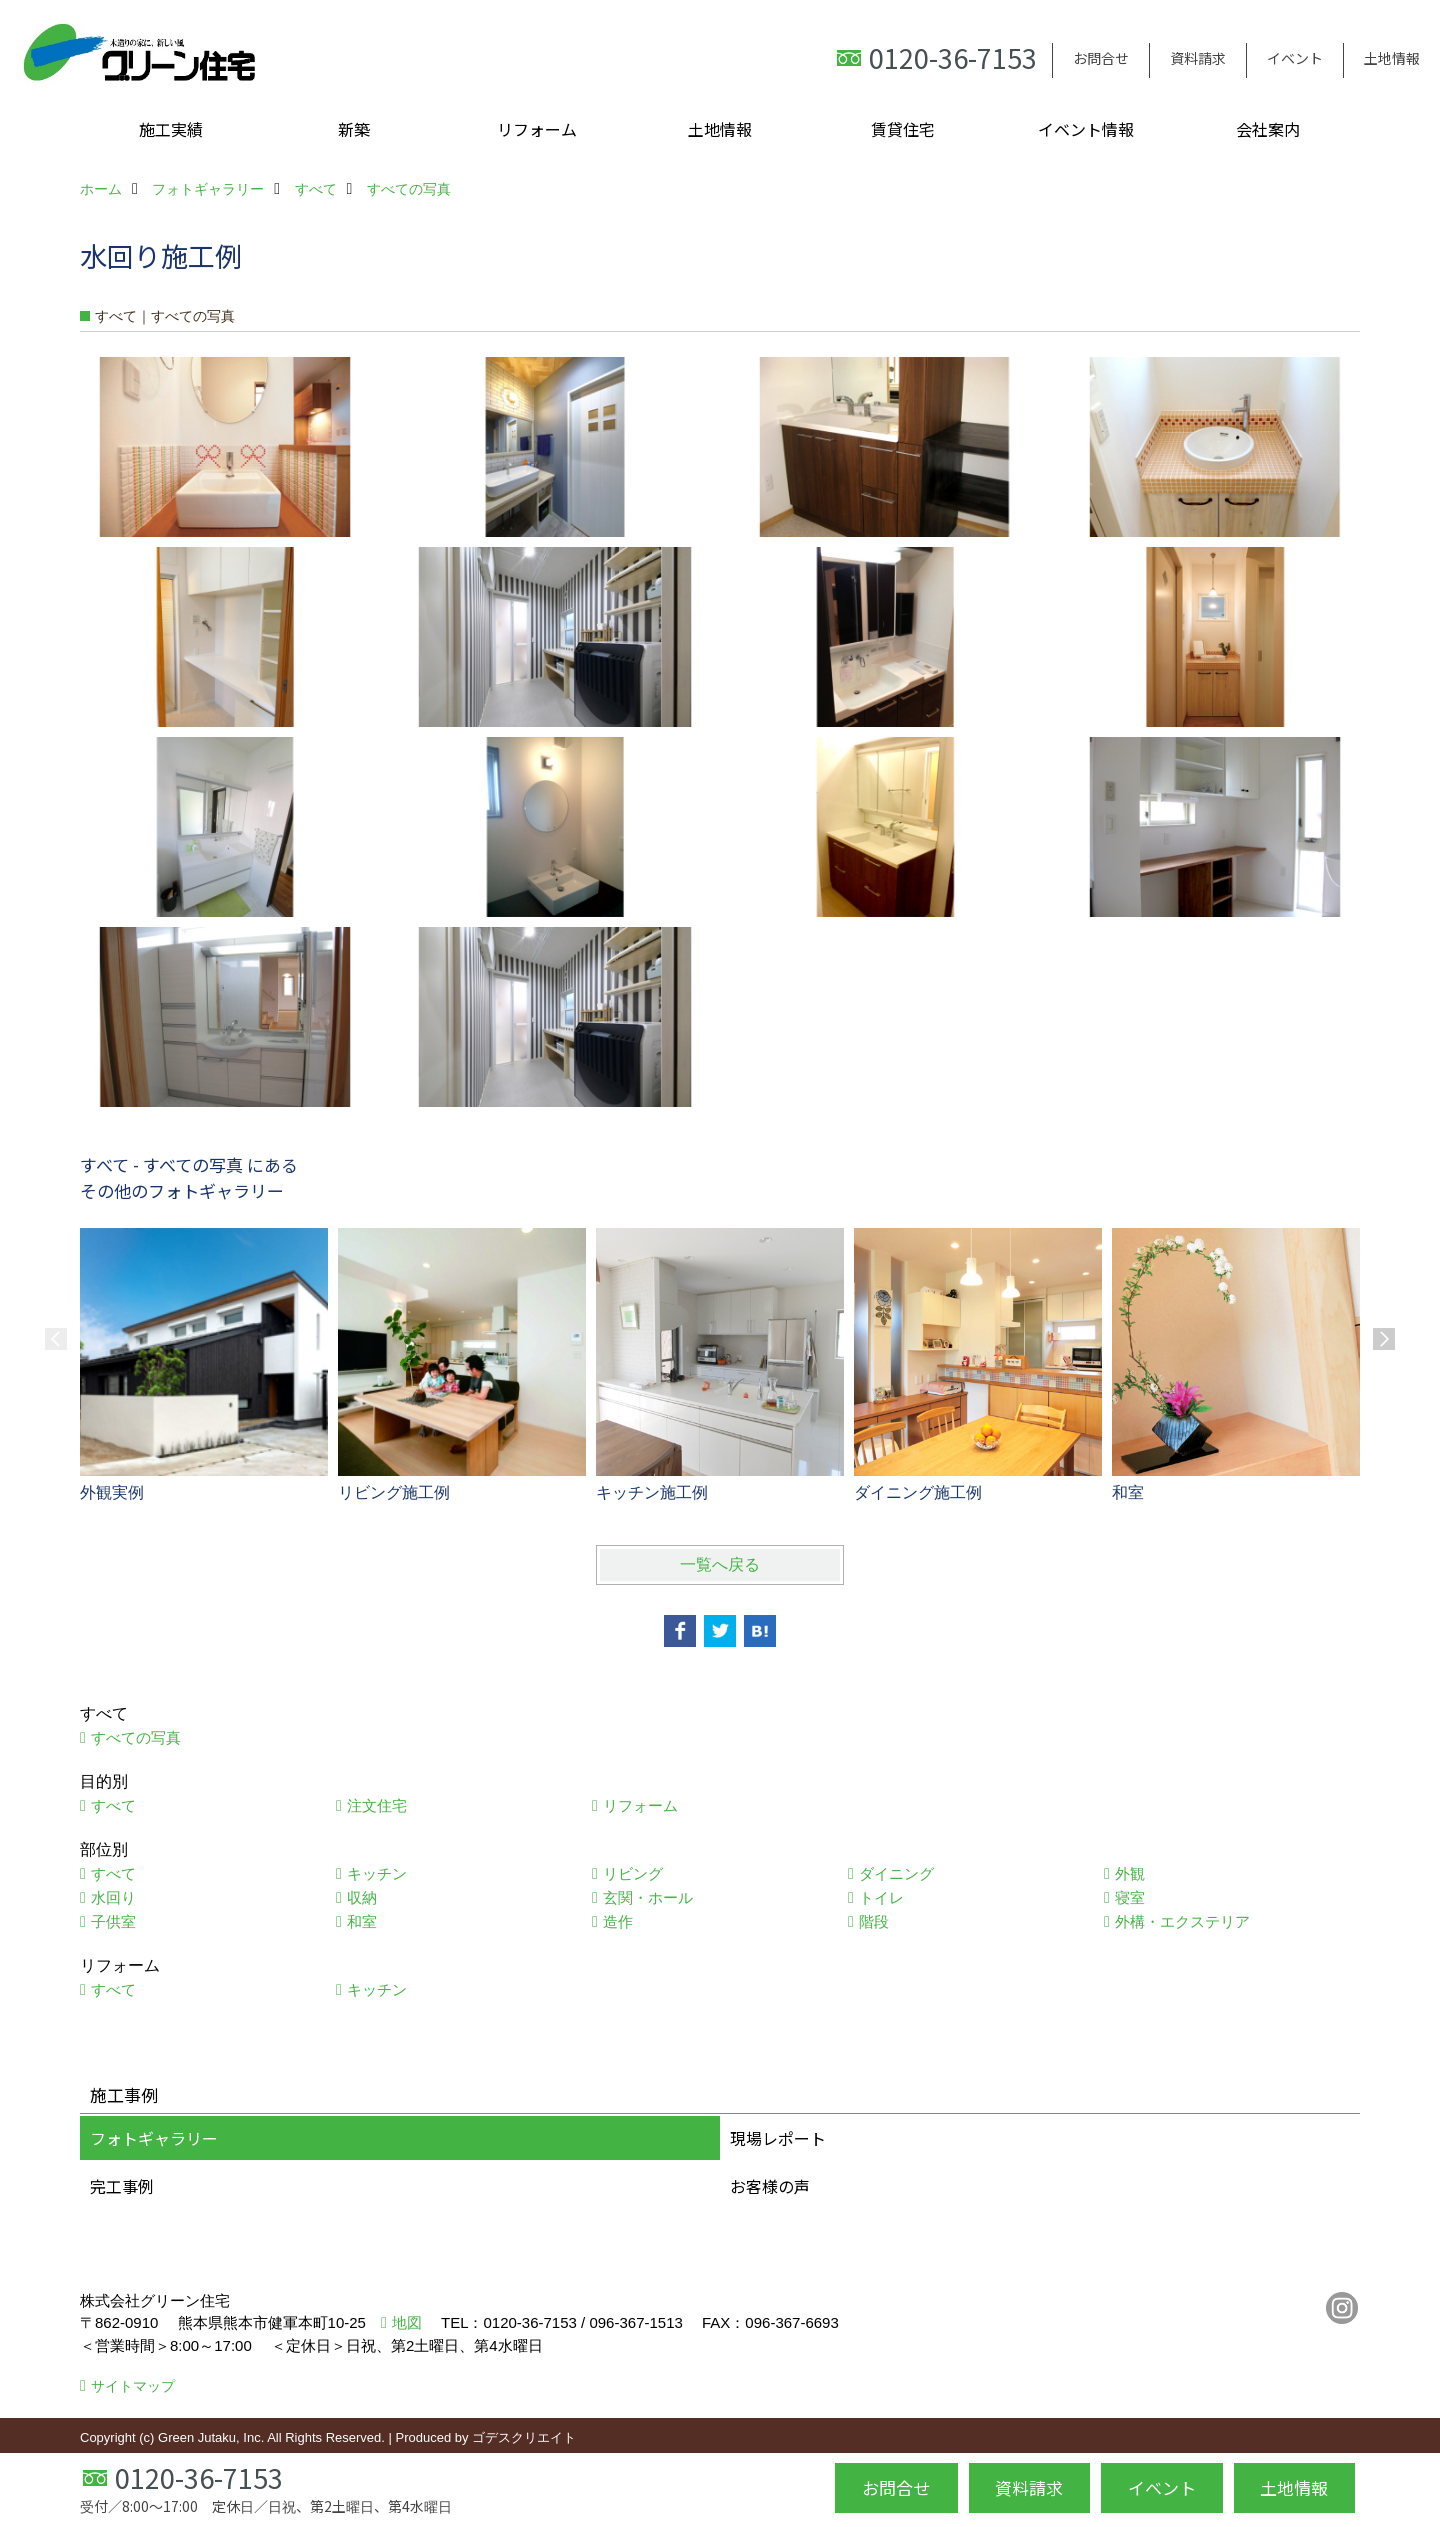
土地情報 (1392, 58)
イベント (1295, 58)
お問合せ (1101, 58)
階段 (874, 1921)
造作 (618, 1921)
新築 (354, 129)
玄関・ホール (648, 1897)
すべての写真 (136, 1737)
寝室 (1130, 1897)
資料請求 (1198, 58)
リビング (633, 1873)
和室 (362, 1921)
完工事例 (122, 2186)
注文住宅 (377, 1805)
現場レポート (778, 2138)
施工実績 (171, 129)
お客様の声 (770, 2186)
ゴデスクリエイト (524, 2437)
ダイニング (896, 1873)
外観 (1130, 1873)
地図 (407, 2322)
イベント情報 (1086, 129)
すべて (113, 1805)
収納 (362, 1897)
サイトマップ (133, 2386)
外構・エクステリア (1182, 1921)
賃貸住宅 (903, 129)
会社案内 (1268, 129)
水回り (113, 1897)
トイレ (881, 1897)
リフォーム (537, 129)
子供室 (113, 1921)
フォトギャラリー (154, 2138)
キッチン (377, 1873)
